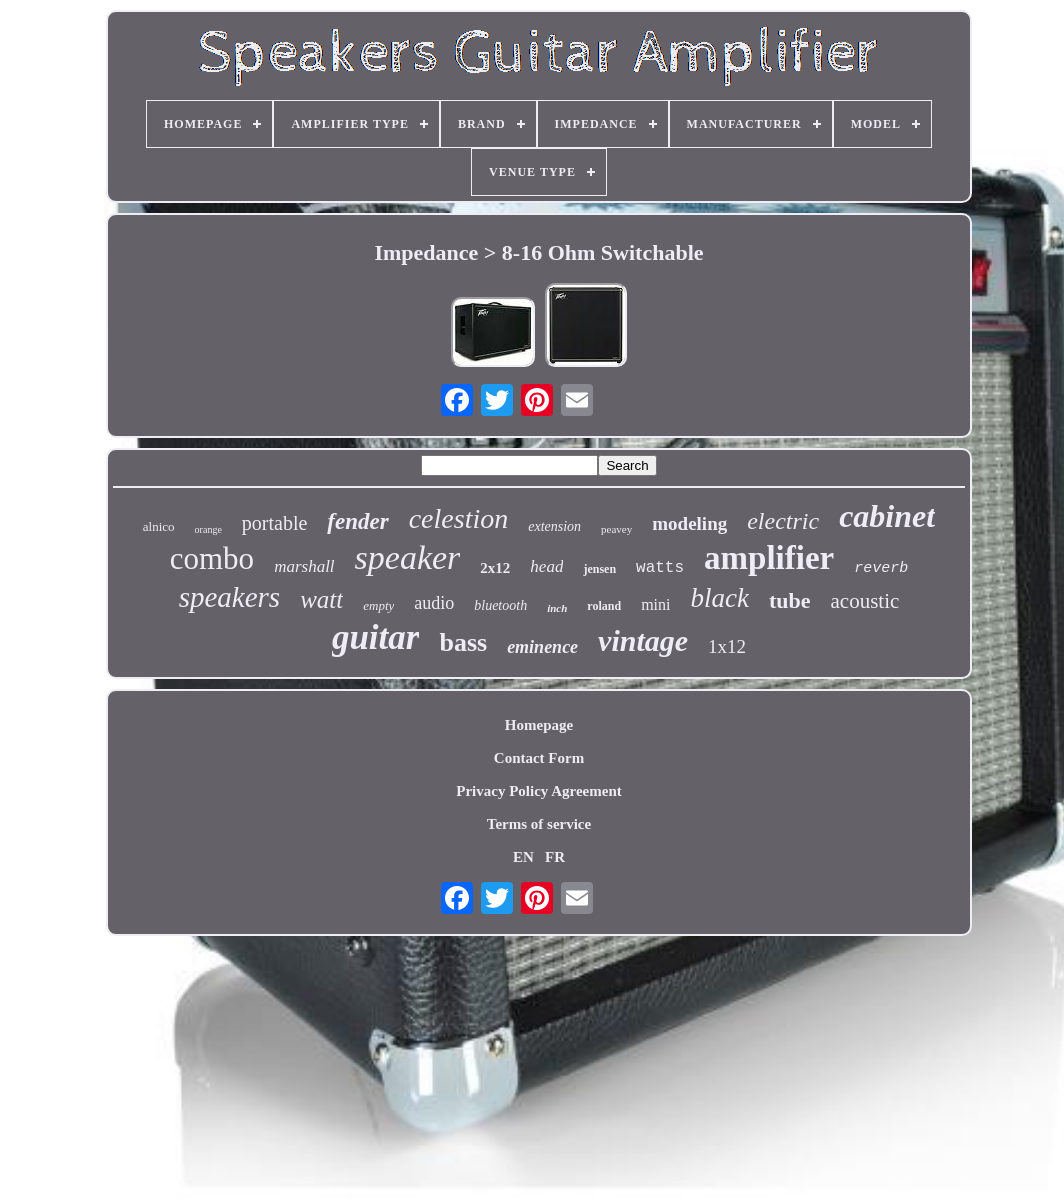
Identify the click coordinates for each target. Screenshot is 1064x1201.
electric (783, 521)
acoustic (865, 601)
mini (655, 604)
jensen (599, 569)
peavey (616, 529)
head (546, 566)
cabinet (887, 516)
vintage (643, 640)
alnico (159, 526)
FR (555, 857)
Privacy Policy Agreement (539, 791)
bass (463, 642)
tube (790, 600)
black (719, 598)
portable (275, 523)
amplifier (769, 558)
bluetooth (500, 605)
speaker (408, 557)
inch (557, 608)
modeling (689, 523)
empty (378, 605)
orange (208, 529)
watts (660, 568)
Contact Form (539, 758)
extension (554, 526)
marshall (304, 566)
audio (434, 603)
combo (212, 558)
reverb (881, 568)
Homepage (539, 725)
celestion (459, 518)
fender (357, 521)
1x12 (727, 646)
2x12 (495, 568)
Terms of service (539, 824)
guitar (376, 637)
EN (523, 857)
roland (604, 606)
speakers (229, 597)
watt (321, 599)
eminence (542, 647)
